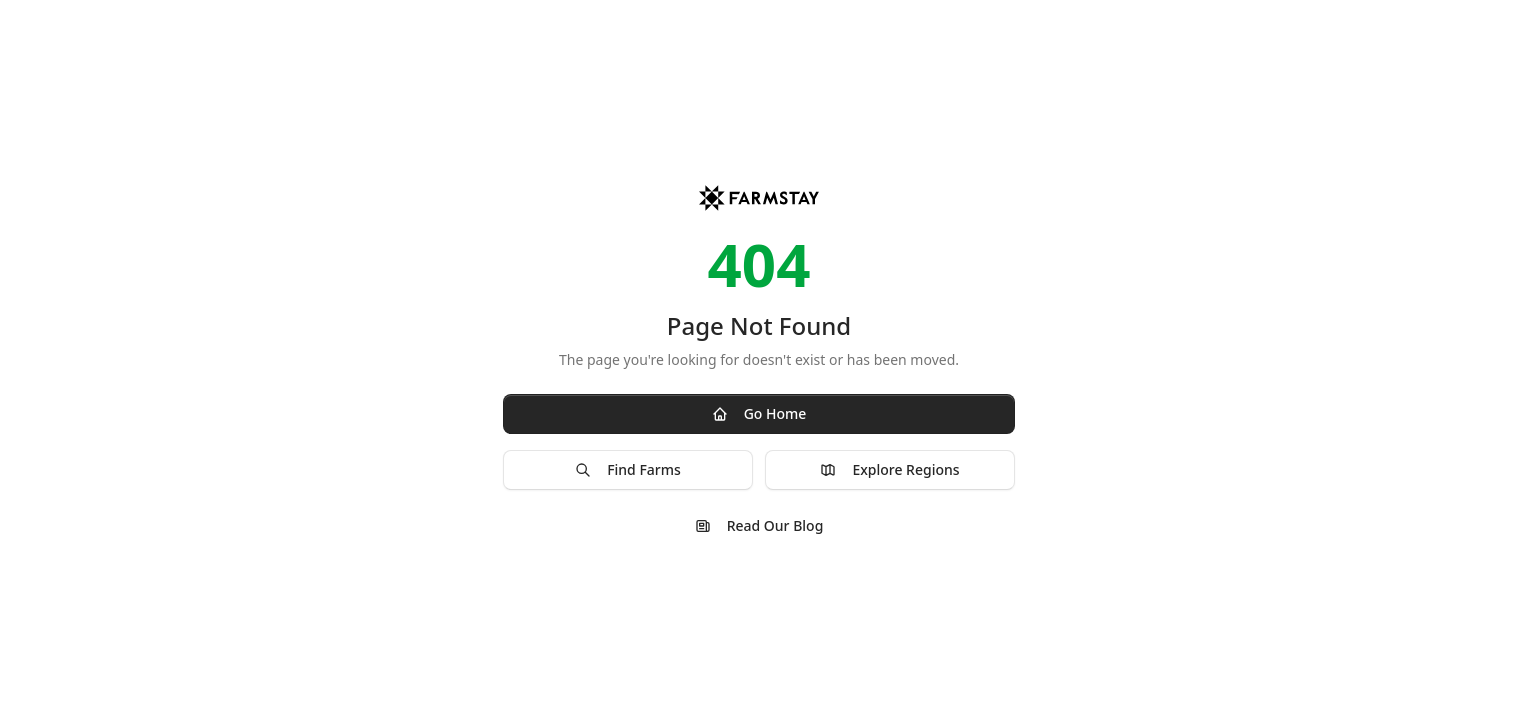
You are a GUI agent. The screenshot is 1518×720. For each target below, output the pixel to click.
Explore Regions (889, 469)
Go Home (759, 413)
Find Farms (628, 469)
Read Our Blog (759, 525)
